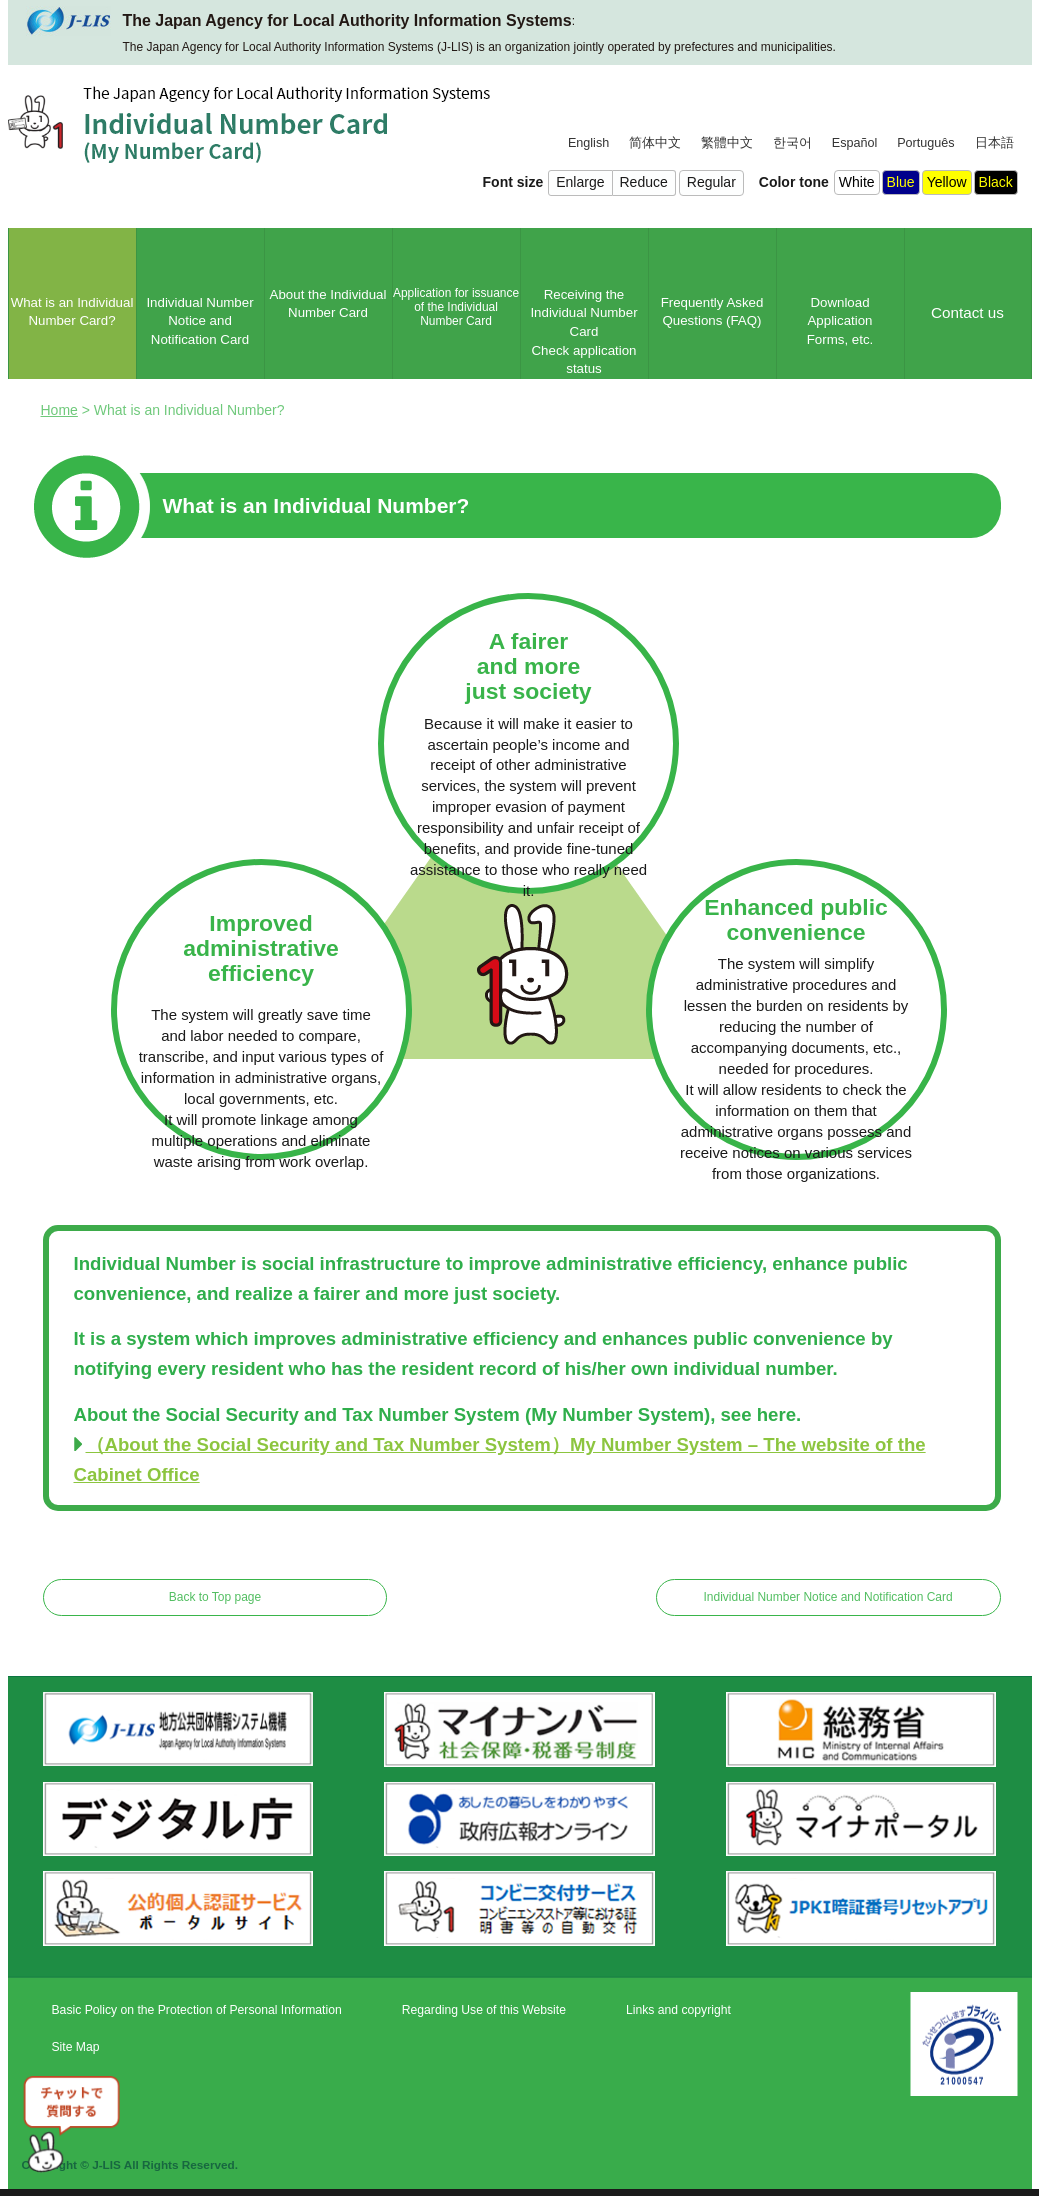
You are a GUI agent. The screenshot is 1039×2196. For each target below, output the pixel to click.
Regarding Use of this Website (484, 2010)
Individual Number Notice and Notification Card (827, 1597)
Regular (711, 182)
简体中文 (655, 143)
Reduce (644, 182)
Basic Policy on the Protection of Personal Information (197, 2010)
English (588, 143)
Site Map (76, 2047)
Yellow (947, 182)
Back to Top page (215, 1597)
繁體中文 (727, 143)
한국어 (792, 143)
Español (855, 143)
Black (996, 182)
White (857, 182)
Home (59, 410)
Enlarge (580, 182)
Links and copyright (678, 2010)
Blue (901, 182)
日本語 (994, 143)
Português (925, 143)
